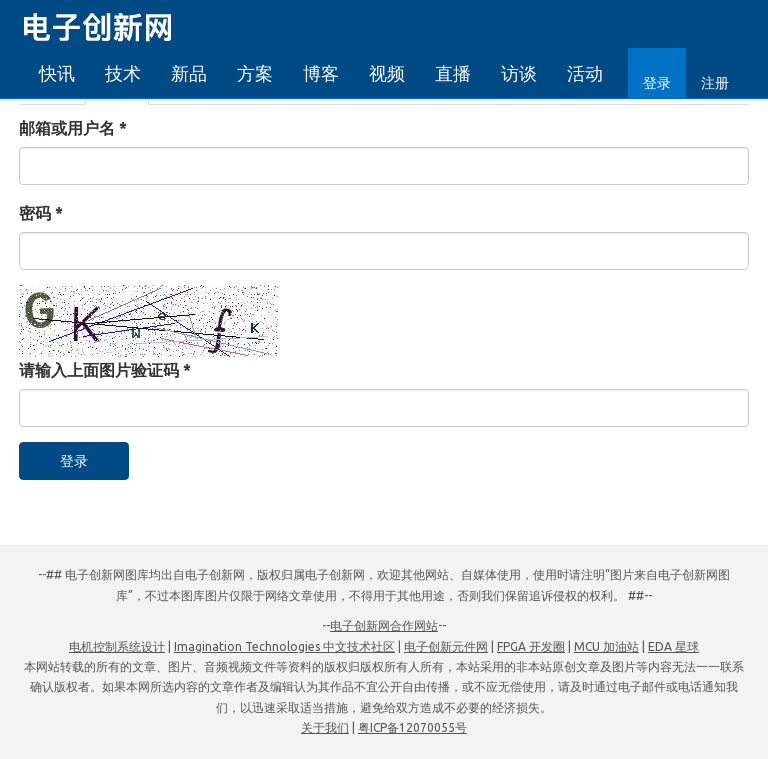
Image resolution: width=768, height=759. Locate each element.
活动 (585, 73)
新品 (189, 73)
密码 (41, 213)
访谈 (519, 73)
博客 (321, 73)
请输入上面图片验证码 (105, 370)
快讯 (57, 73)
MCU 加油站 (606, 646)
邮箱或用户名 (73, 128)
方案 (255, 73)
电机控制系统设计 (117, 646)
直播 (453, 73)
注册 (715, 83)
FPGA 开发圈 (531, 646)
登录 (657, 83)
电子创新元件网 (446, 646)
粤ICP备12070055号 (412, 727)
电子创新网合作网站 (384, 625)
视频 (387, 73)
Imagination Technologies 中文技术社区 (284, 646)
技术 (123, 73)
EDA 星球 (673, 646)
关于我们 (325, 727)
